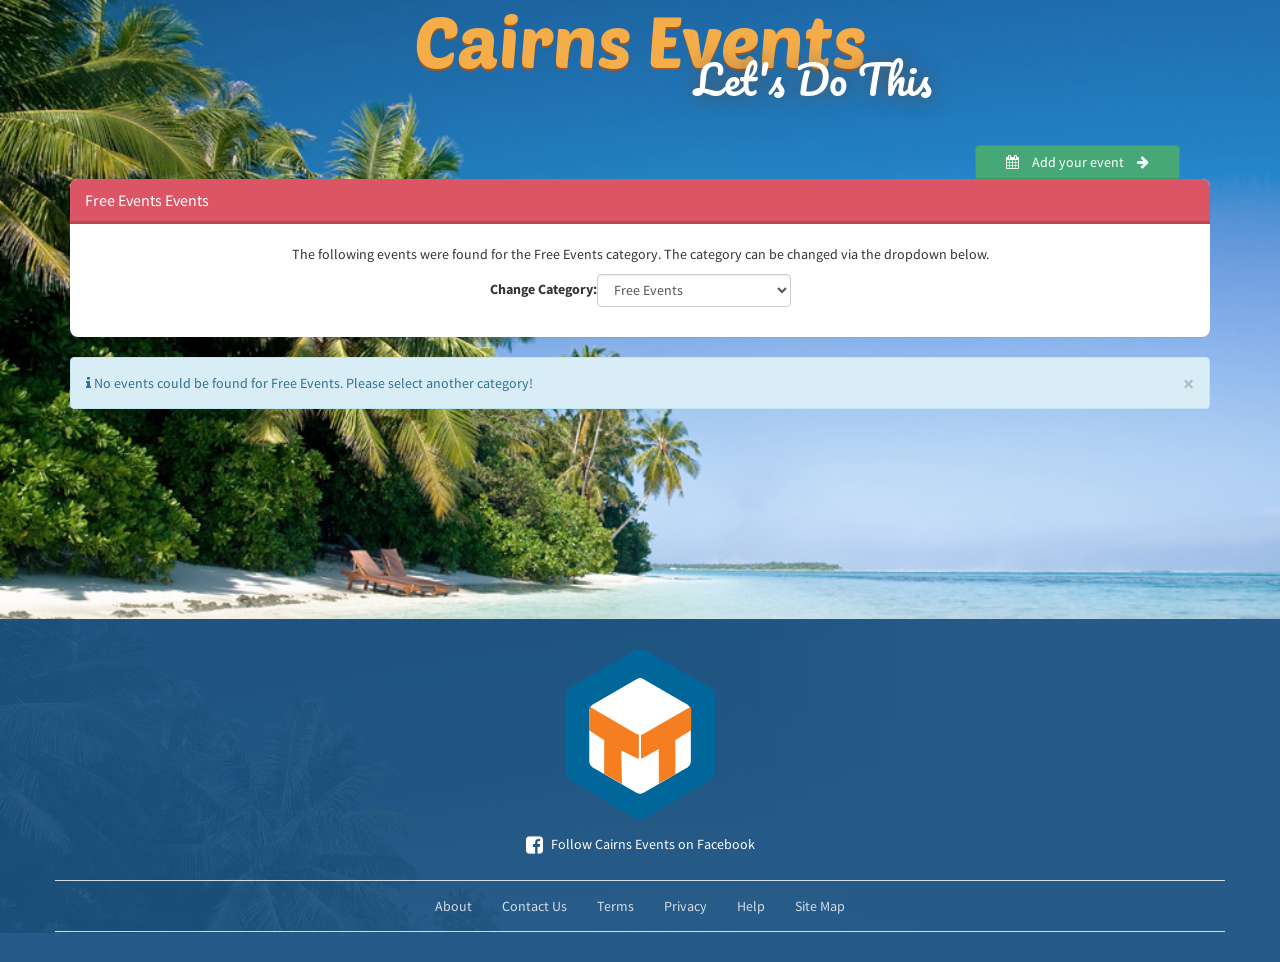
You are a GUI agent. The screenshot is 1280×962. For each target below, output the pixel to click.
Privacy (685, 906)
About (453, 906)
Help (751, 906)
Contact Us (534, 906)
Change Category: (543, 289)
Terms (615, 906)
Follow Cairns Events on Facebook (640, 844)
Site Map (820, 906)
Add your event (1077, 162)
